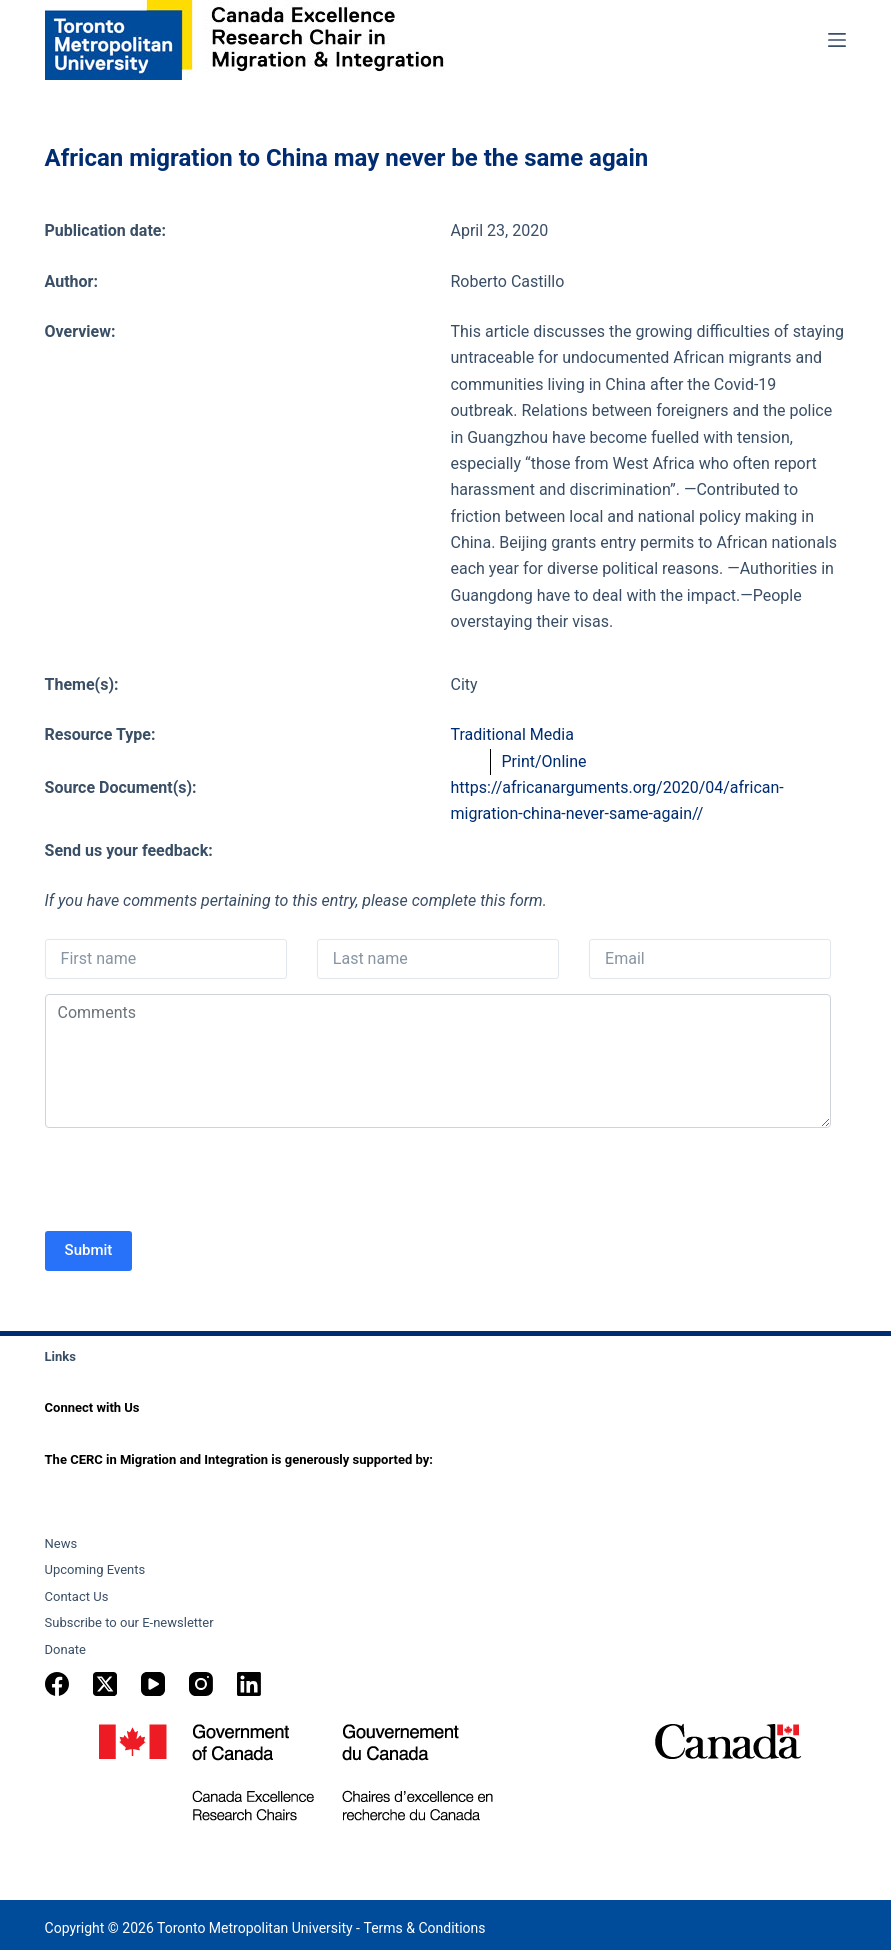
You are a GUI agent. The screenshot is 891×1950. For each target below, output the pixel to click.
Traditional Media (511, 734)
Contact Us (77, 1596)
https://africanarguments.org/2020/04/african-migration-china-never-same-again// (616, 800)
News (61, 1543)
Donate (65, 1649)
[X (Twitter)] (105, 1684)
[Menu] (837, 40)
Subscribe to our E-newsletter (129, 1622)
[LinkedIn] (249, 1684)
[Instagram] (201, 1684)
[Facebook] (57, 1684)
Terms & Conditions (424, 1928)
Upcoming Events (95, 1569)
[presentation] (197, 1182)
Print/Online (543, 761)
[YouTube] (153, 1684)
